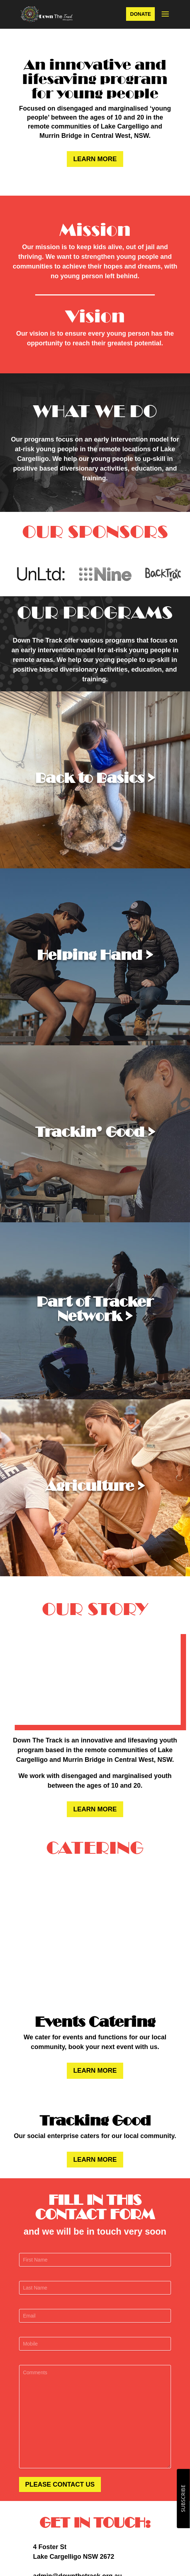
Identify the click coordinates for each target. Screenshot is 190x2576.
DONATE (140, 14)
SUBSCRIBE (183, 2498)
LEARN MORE (95, 159)
